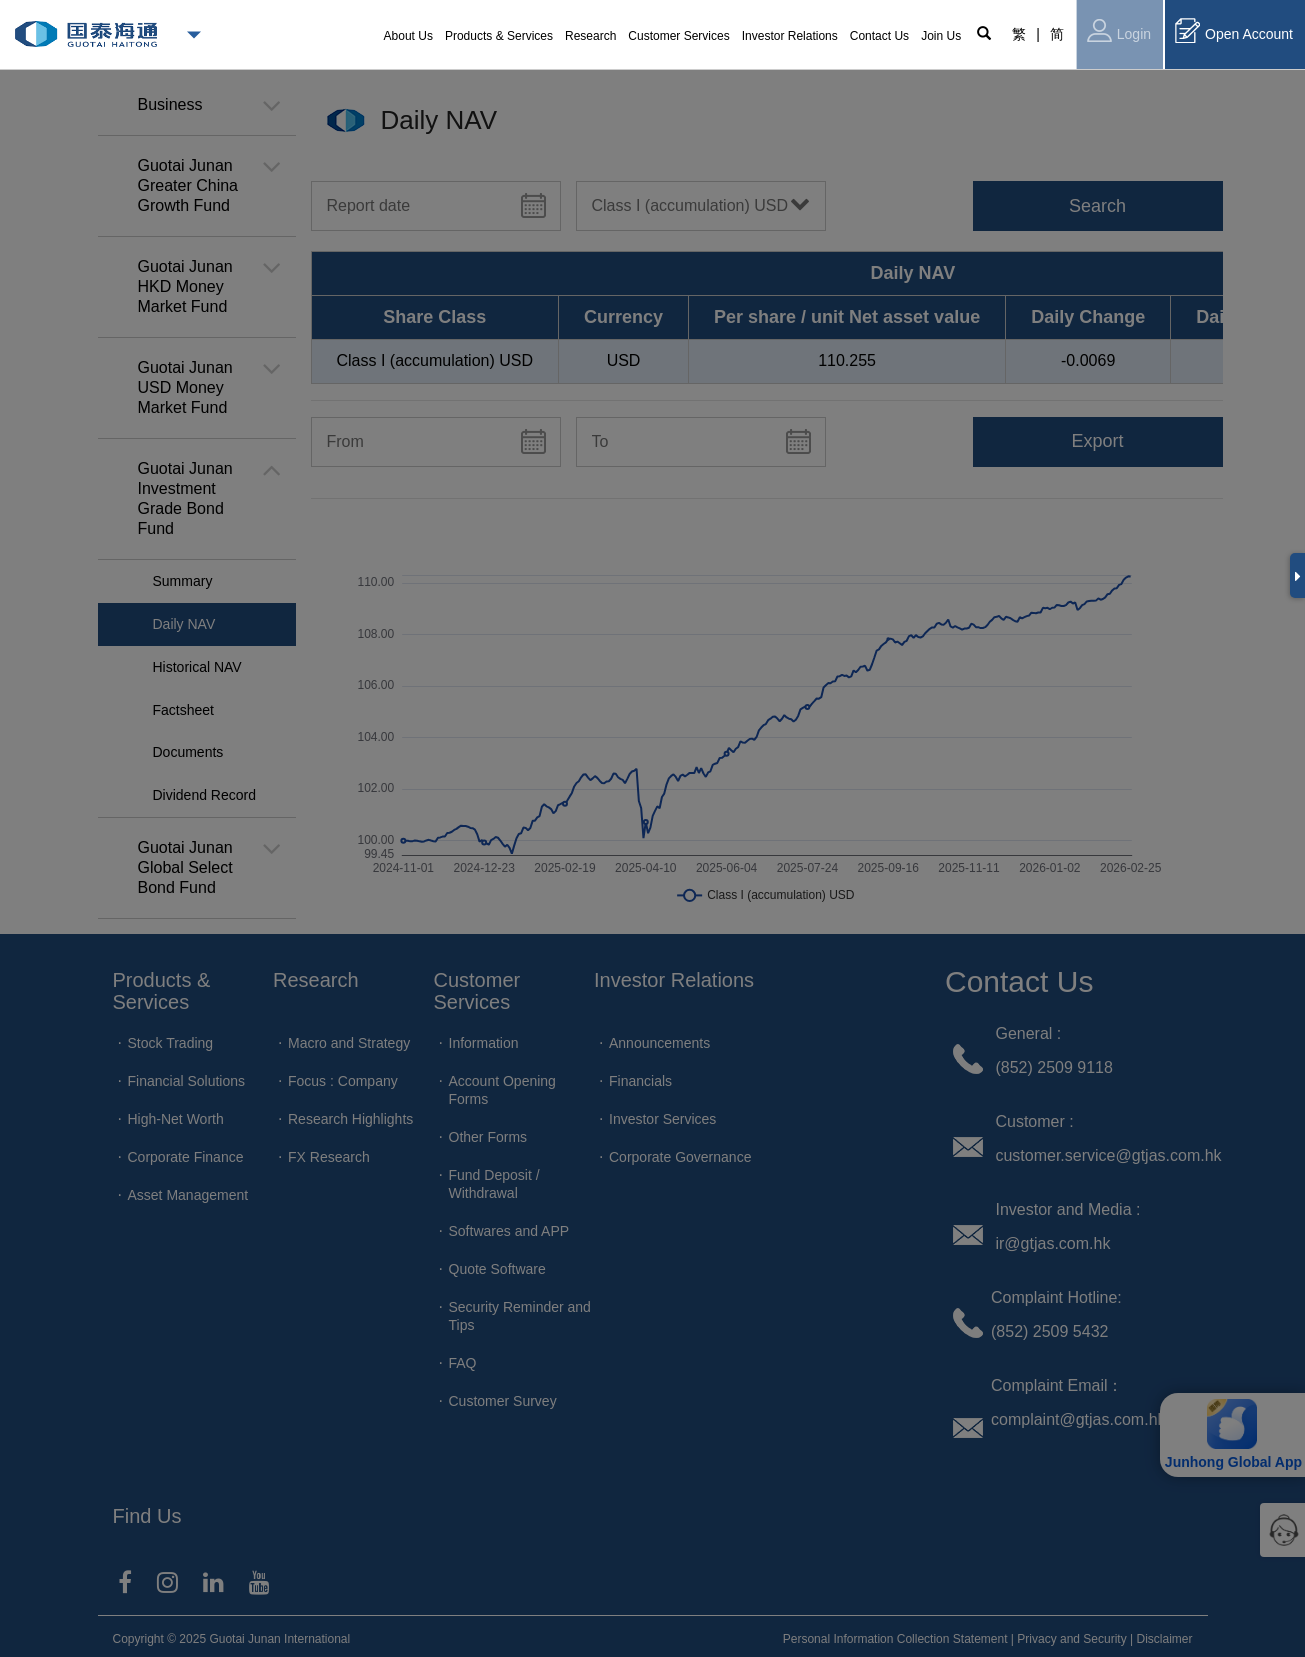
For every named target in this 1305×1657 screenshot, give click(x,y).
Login (1119, 30)
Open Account (1234, 30)
